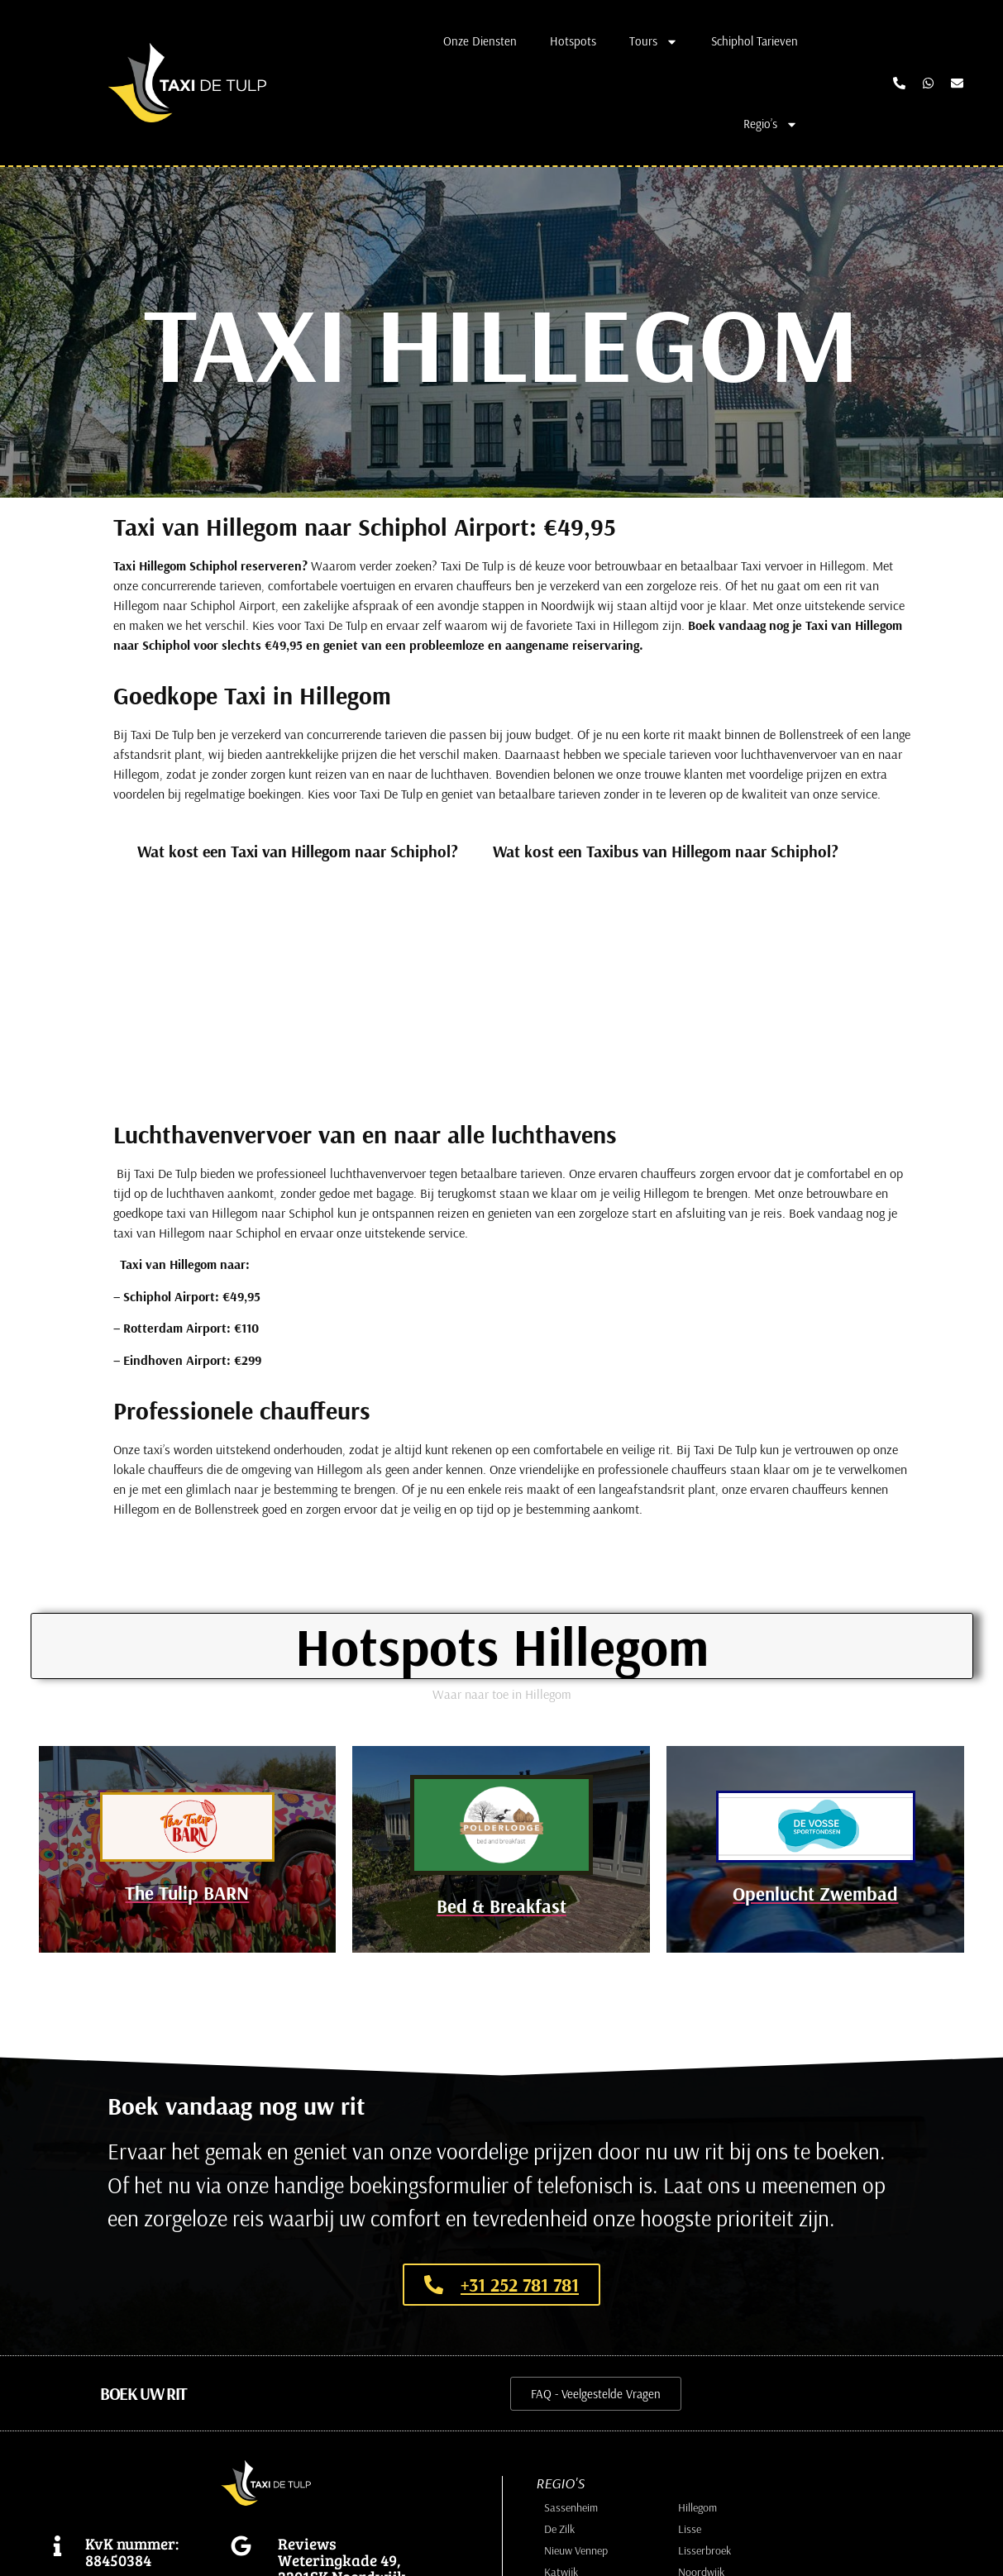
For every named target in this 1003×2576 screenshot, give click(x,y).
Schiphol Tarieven (754, 41)
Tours (653, 41)
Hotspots (573, 41)
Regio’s (770, 124)
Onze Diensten (480, 41)
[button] (143, 2397)
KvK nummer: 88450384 (132, 2555)
